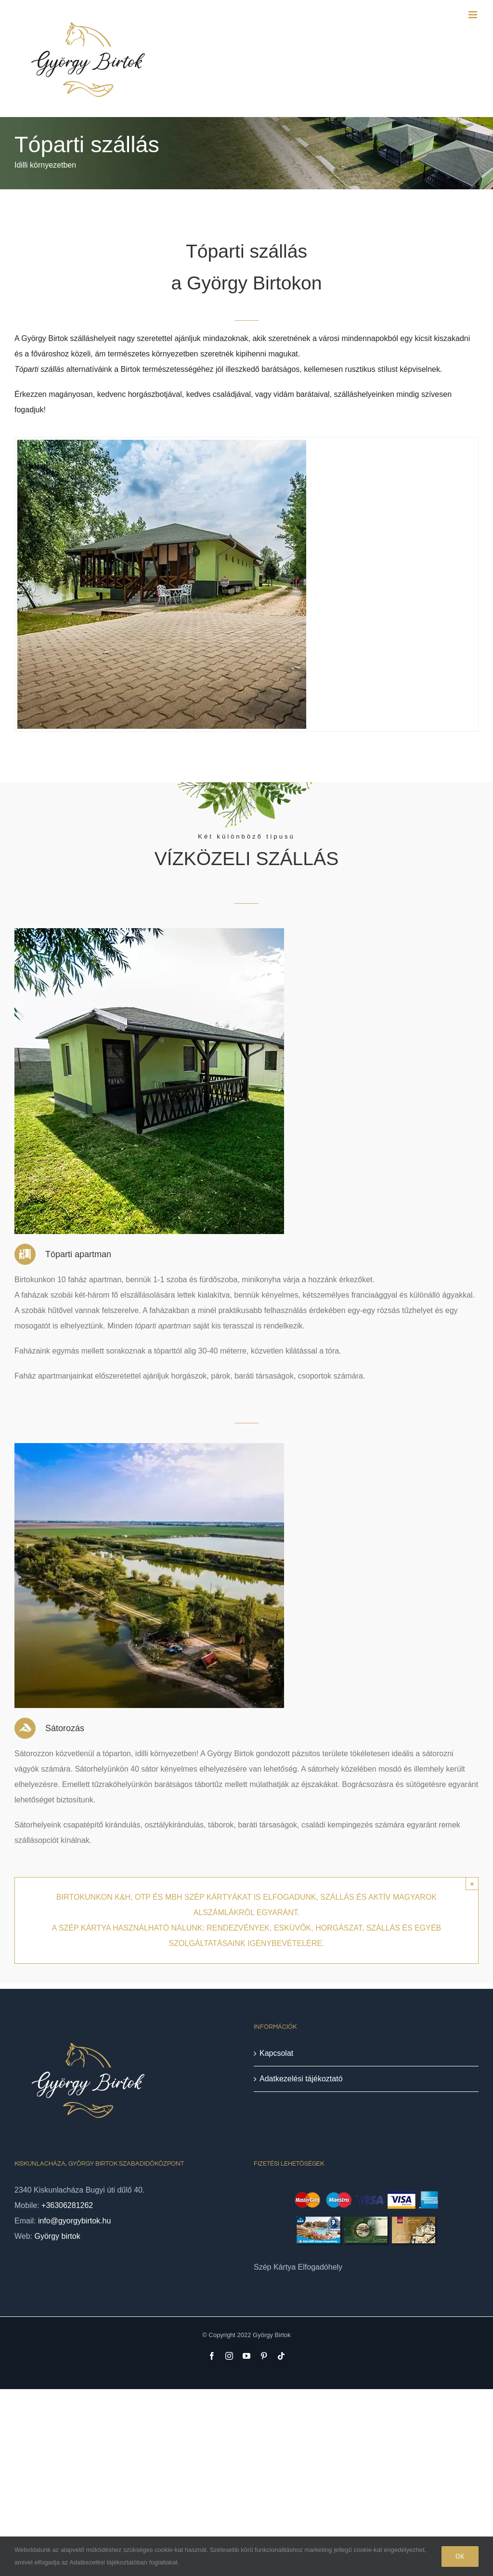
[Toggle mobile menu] (473, 15)
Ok (460, 2556)
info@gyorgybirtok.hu (74, 2221)
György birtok (57, 2236)
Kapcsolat (276, 2053)
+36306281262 (67, 2205)
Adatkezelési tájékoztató (301, 2079)
